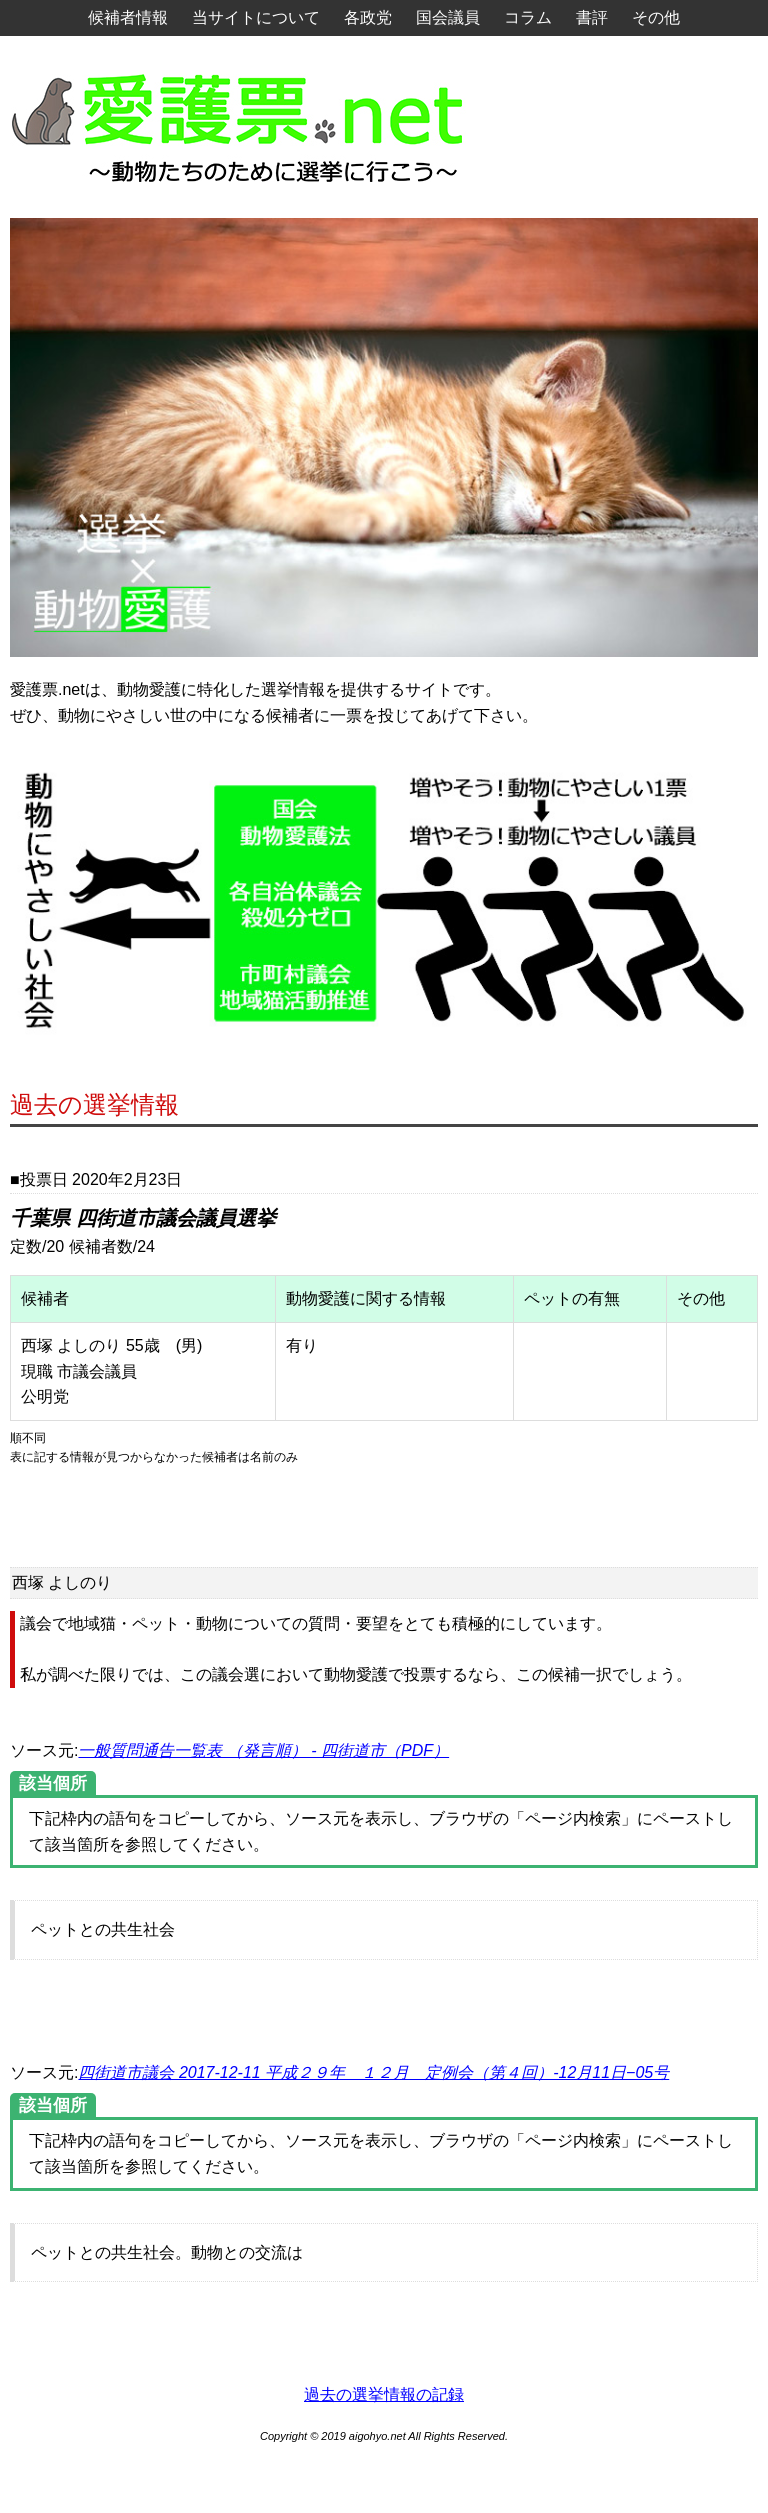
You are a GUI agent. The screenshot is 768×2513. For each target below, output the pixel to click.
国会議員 (448, 17)
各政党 (368, 17)
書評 (592, 17)
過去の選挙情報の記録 (384, 2394)
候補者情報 (128, 17)
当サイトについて (256, 17)
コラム (528, 17)
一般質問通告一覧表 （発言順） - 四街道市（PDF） (263, 1750)
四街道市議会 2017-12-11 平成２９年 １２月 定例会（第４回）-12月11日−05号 (373, 2072)
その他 (656, 17)
